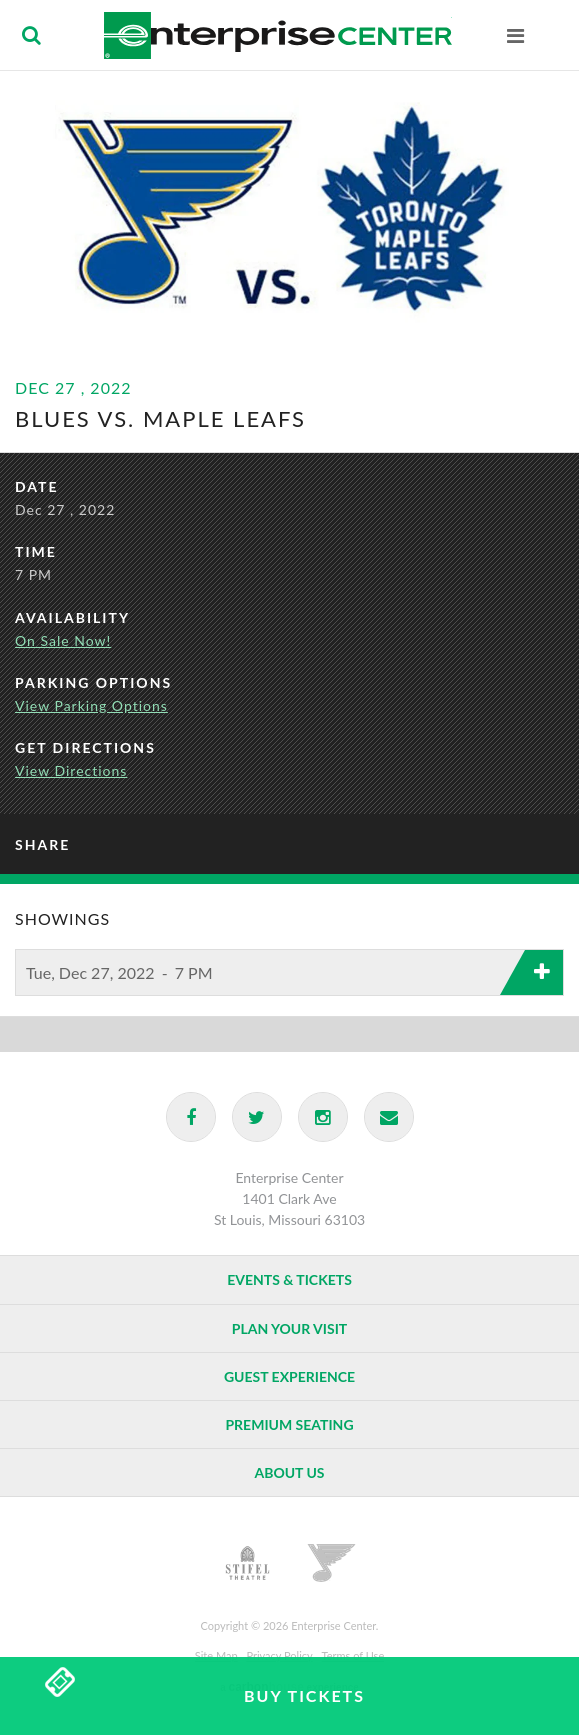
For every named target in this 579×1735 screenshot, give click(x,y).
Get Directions (85, 747)
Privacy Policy (279, 1655)
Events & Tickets (289, 1279)
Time (36, 551)
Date (37, 486)
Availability (72, 617)
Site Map (216, 1655)
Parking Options (93, 682)
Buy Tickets (304, 1695)
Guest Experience (289, 1376)
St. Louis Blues (331, 1563)
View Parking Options (91, 705)
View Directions (71, 770)
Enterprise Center (277, 35)
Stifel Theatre (247, 1563)
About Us (289, 1472)
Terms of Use (353, 1655)
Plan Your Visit (289, 1328)
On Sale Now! (63, 640)
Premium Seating (289, 1424)
